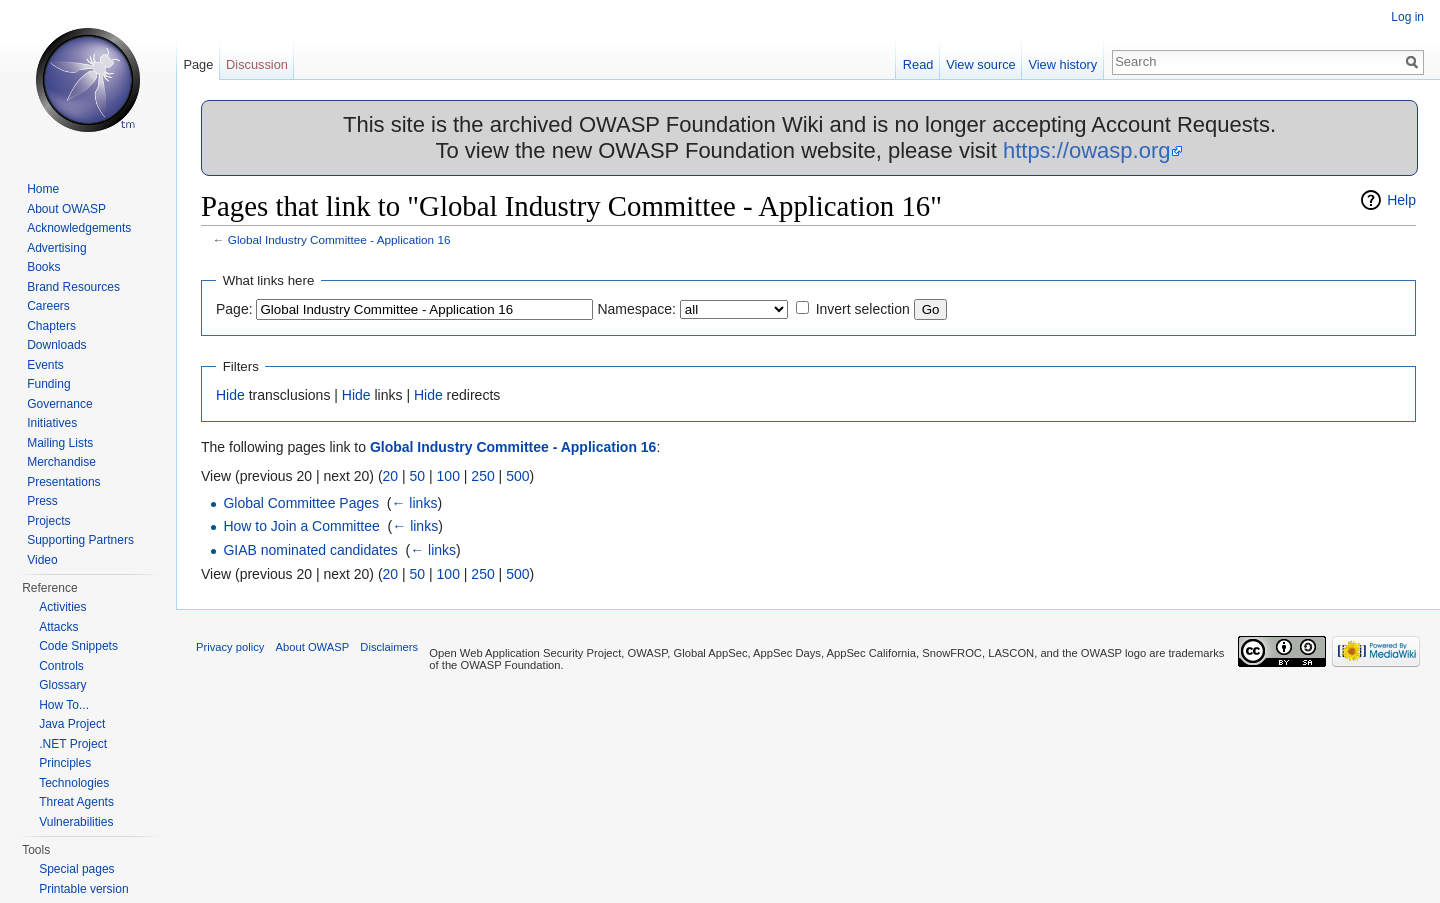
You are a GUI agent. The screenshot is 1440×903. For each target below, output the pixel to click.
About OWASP (66, 209)
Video (42, 560)
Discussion (257, 64)
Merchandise (61, 462)
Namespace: (636, 309)
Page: (234, 309)
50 (418, 476)
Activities (62, 607)
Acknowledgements (79, 228)
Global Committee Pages (301, 503)
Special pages (76, 869)
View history (1062, 64)
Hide (230, 395)
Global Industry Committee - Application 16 (339, 239)
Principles (65, 763)
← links (414, 503)
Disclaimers (389, 647)
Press (42, 501)
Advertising (56, 248)
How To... (64, 705)
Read (918, 64)
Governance (59, 404)
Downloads (56, 345)
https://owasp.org (1087, 150)
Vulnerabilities (76, 822)
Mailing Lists (60, 443)
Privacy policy (230, 647)
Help (1401, 200)
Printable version (83, 889)
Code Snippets (78, 646)
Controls (61, 666)
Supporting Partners (80, 540)
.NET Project (73, 744)
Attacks (58, 627)
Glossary (62, 685)
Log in (1407, 17)
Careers (48, 306)
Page (198, 64)
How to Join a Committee (301, 526)
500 (517, 476)
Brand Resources (73, 287)
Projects (48, 521)
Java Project (72, 724)
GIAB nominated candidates (310, 550)
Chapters (51, 326)
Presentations (63, 482)
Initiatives (52, 423)
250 (482, 476)
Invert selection (863, 309)
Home (43, 189)
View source (980, 64)
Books (43, 267)
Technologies (74, 783)
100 (448, 476)
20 (391, 476)
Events (45, 365)
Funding (48, 384)
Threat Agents (76, 802)
